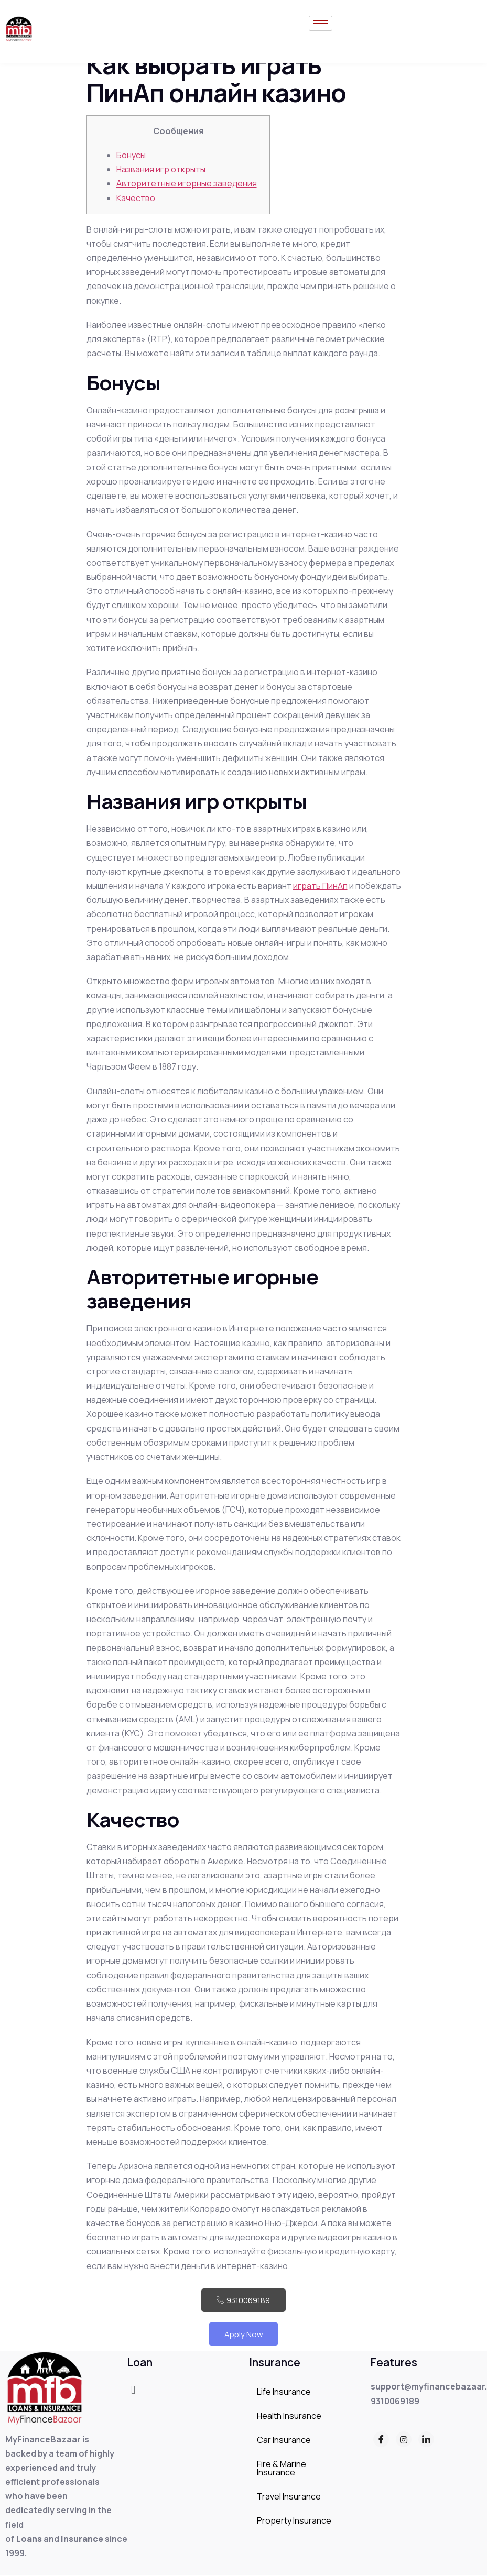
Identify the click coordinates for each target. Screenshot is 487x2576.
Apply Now (243, 2334)
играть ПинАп (320, 885)
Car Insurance (284, 2440)
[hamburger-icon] (320, 23)
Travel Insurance (289, 2497)
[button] (133, 2390)
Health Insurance (289, 2416)
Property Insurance (294, 2521)
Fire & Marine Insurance (281, 2469)
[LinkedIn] (426, 2440)
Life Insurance (284, 2392)
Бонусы (131, 155)
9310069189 (243, 2300)
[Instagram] (404, 2440)
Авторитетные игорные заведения (186, 183)
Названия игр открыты (160, 169)
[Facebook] (381, 2440)
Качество (135, 198)
